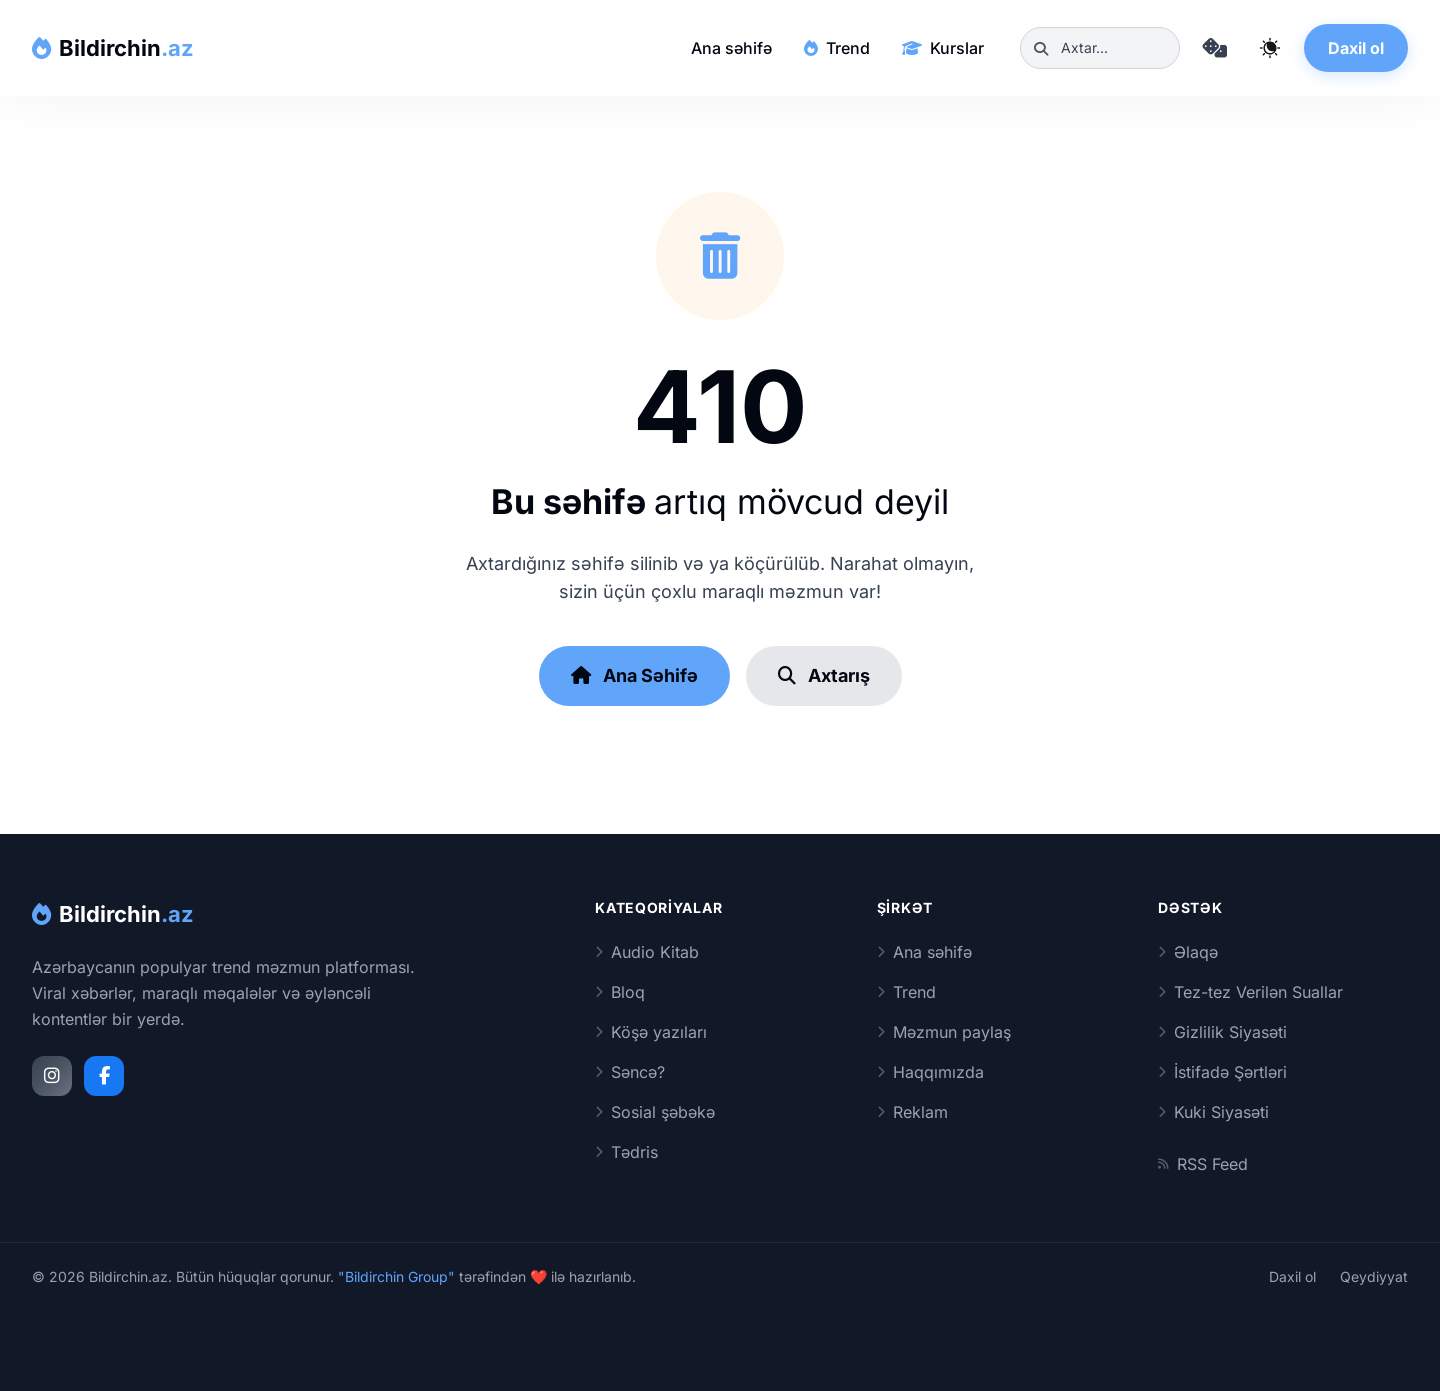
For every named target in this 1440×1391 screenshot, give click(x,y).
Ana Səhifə (634, 675)
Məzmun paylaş (944, 1032)
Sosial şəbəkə (655, 1112)
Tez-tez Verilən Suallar (1250, 992)
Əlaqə (1188, 952)
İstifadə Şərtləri (1222, 1072)
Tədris (626, 1152)
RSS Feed (1203, 1164)
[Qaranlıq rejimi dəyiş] (1270, 48)
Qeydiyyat (1374, 1276)
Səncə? (630, 1072)
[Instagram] (52, 1076)
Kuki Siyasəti (1213, 1112)
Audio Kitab (647, 952)
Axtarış (824, 675)
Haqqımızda (930, 1072)
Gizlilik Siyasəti (1222, 1032)
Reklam (912, 1112)
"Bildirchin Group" (396, 1276)
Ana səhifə (731, 48)
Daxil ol (1356, 48)
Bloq (620, 992)
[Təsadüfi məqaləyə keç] (1214, 48)
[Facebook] (104, 1076)
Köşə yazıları (651, 1032)
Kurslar (943, 48)
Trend (837, 48)
